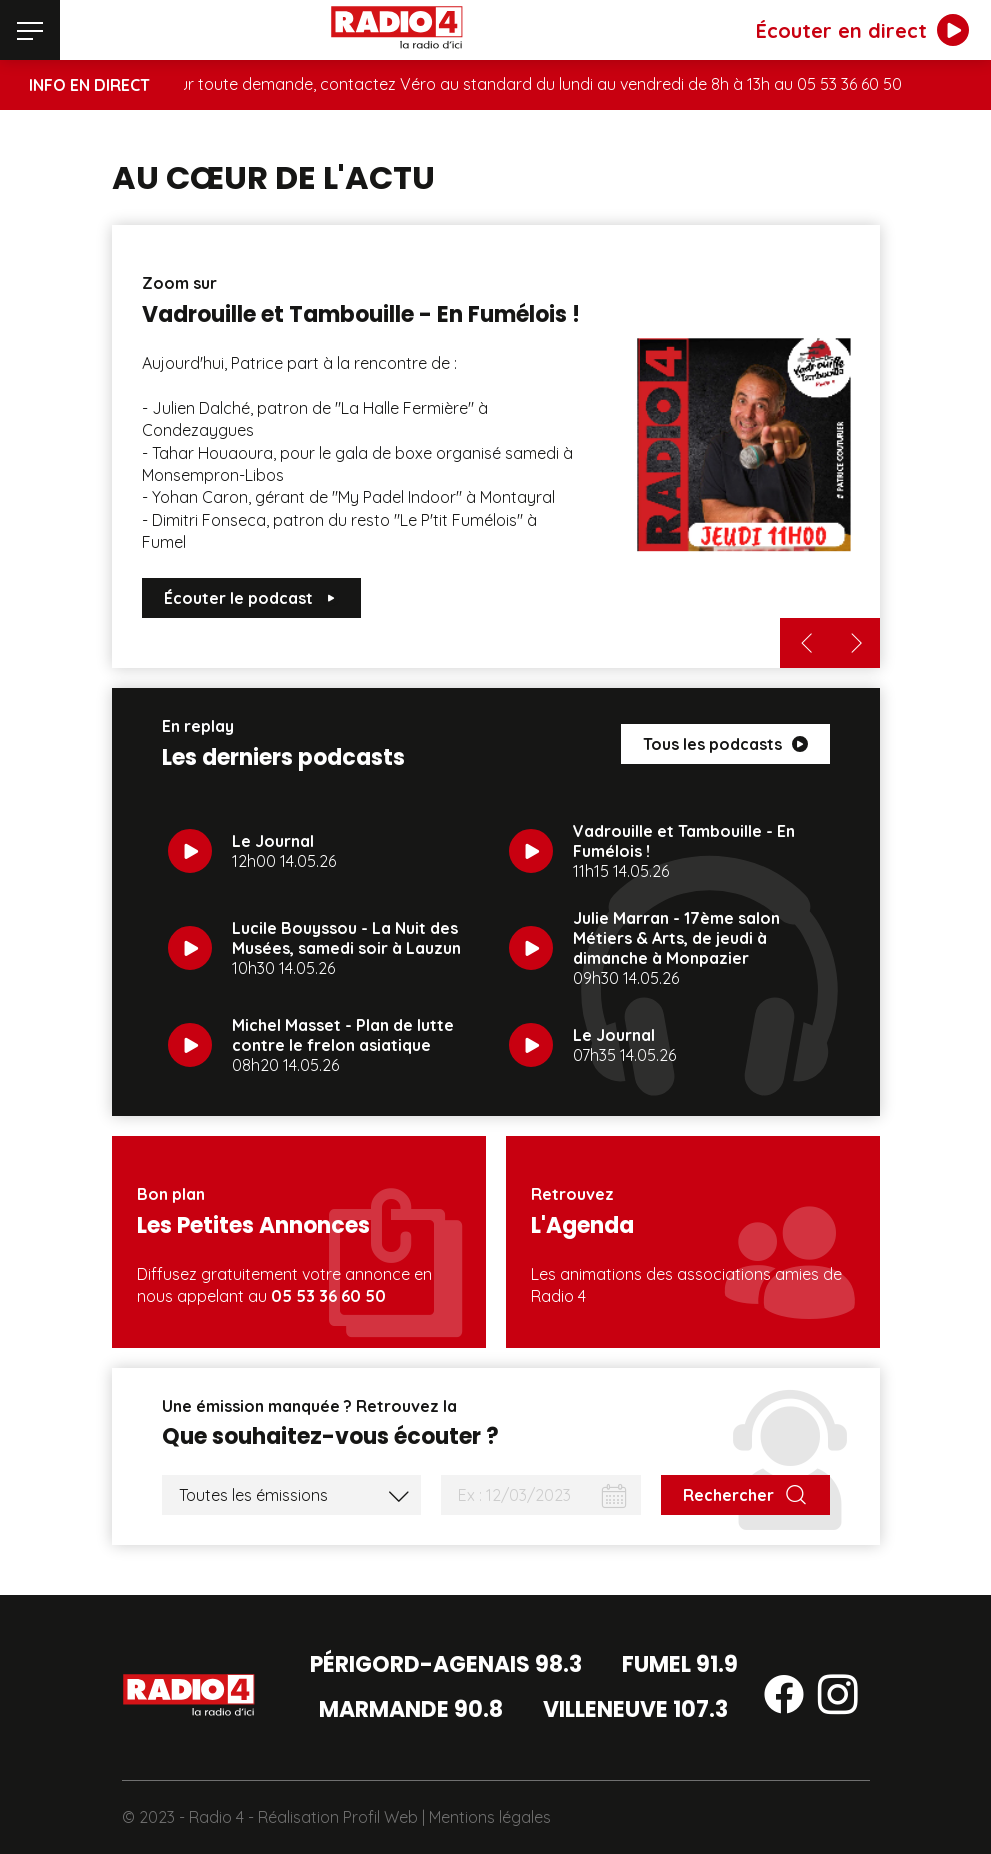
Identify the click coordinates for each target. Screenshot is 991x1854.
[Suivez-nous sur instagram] (838, 1698)
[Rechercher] (745, 1495)
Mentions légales (490, 1817)
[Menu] (30, 30)
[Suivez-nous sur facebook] (784, 1698)
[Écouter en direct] (862, 30)
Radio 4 (216, 1817)
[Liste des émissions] (291, 1495)
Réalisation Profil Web (338, 1817)
